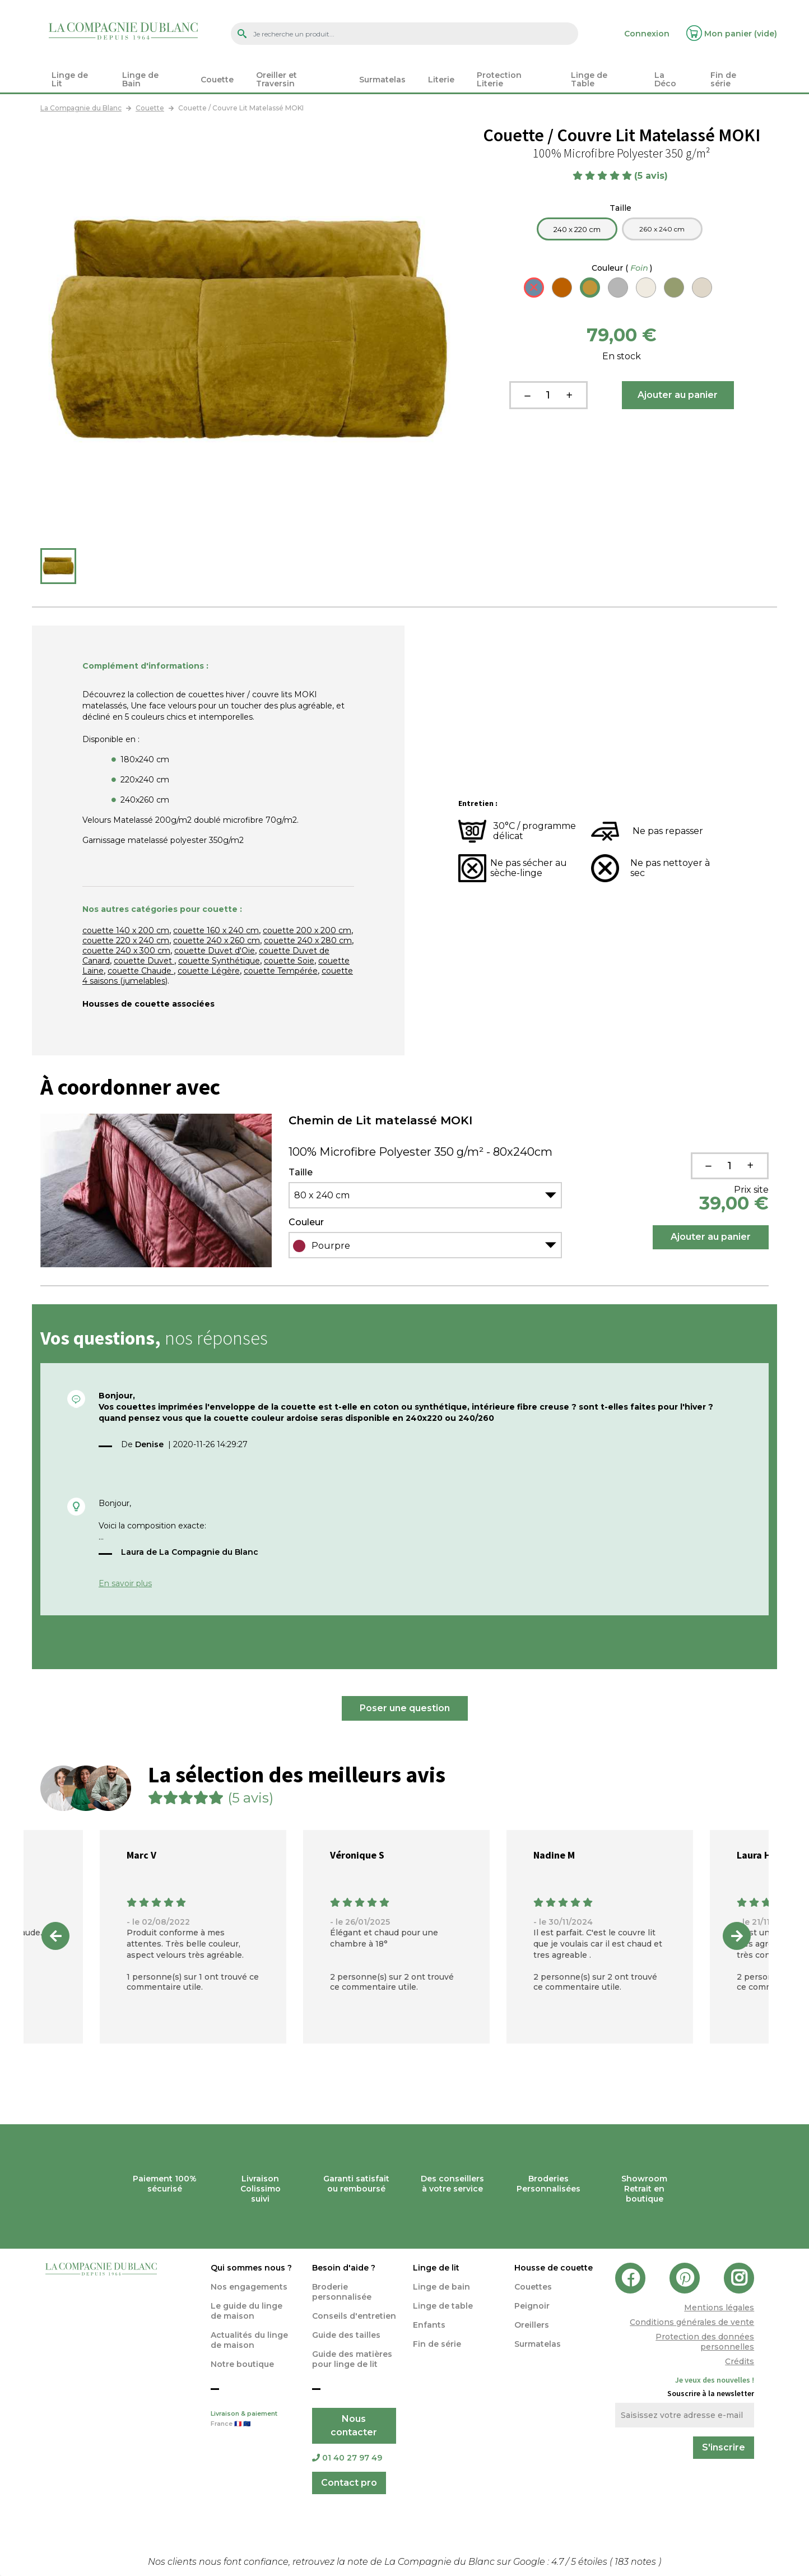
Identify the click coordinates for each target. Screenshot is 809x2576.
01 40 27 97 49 (347, 2458)
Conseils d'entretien (354, 2316)
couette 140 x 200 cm (125, 930)
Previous (55, 1936)
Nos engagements (249, 2287)
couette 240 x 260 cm (216, 940)
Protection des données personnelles (704, 2342)
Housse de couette (553, 2268)
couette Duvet (144, 961)
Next (737, 1936)
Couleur (622, 268)
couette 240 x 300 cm (126, 951)
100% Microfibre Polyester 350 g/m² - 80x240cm (420, 1152)
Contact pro (349, 2482)
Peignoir (532, 2306)
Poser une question (405, 1708)
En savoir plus (125, 1583)
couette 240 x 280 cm (308, 940)
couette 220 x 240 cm (125, 940)
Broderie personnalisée (341, 2292)
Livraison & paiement (253, 2419)
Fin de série (437, 2344)
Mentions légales (719, 2307)
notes (636, 2561)
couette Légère (209, 971)
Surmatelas (537, 2344)
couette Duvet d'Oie (214, 951)
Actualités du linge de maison (249, 2340)
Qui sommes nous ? (251, 2268)
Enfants (429, 2325)
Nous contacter (354, 2425)
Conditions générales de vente (692, 2322)
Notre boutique (242, 2364)
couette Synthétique (219, 961)
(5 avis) (652, 176)
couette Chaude (141, 971)
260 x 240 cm (662, 229)
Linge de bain (441, 2287)
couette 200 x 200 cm (307, 930)
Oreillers (531, 2325)
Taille (622, 208)
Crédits (739, 2361)
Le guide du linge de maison (246, 2311)
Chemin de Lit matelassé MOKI (380, 1120)
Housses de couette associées (148, 1004)
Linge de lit (436, 2268)
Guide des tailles (346, 2335)
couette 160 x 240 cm (216, 930)
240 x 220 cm (577, 229)
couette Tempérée (281, 971)
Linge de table (443, 2306)
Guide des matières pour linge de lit (352, 2359)
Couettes (533, 2287)
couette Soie (289, 961)
